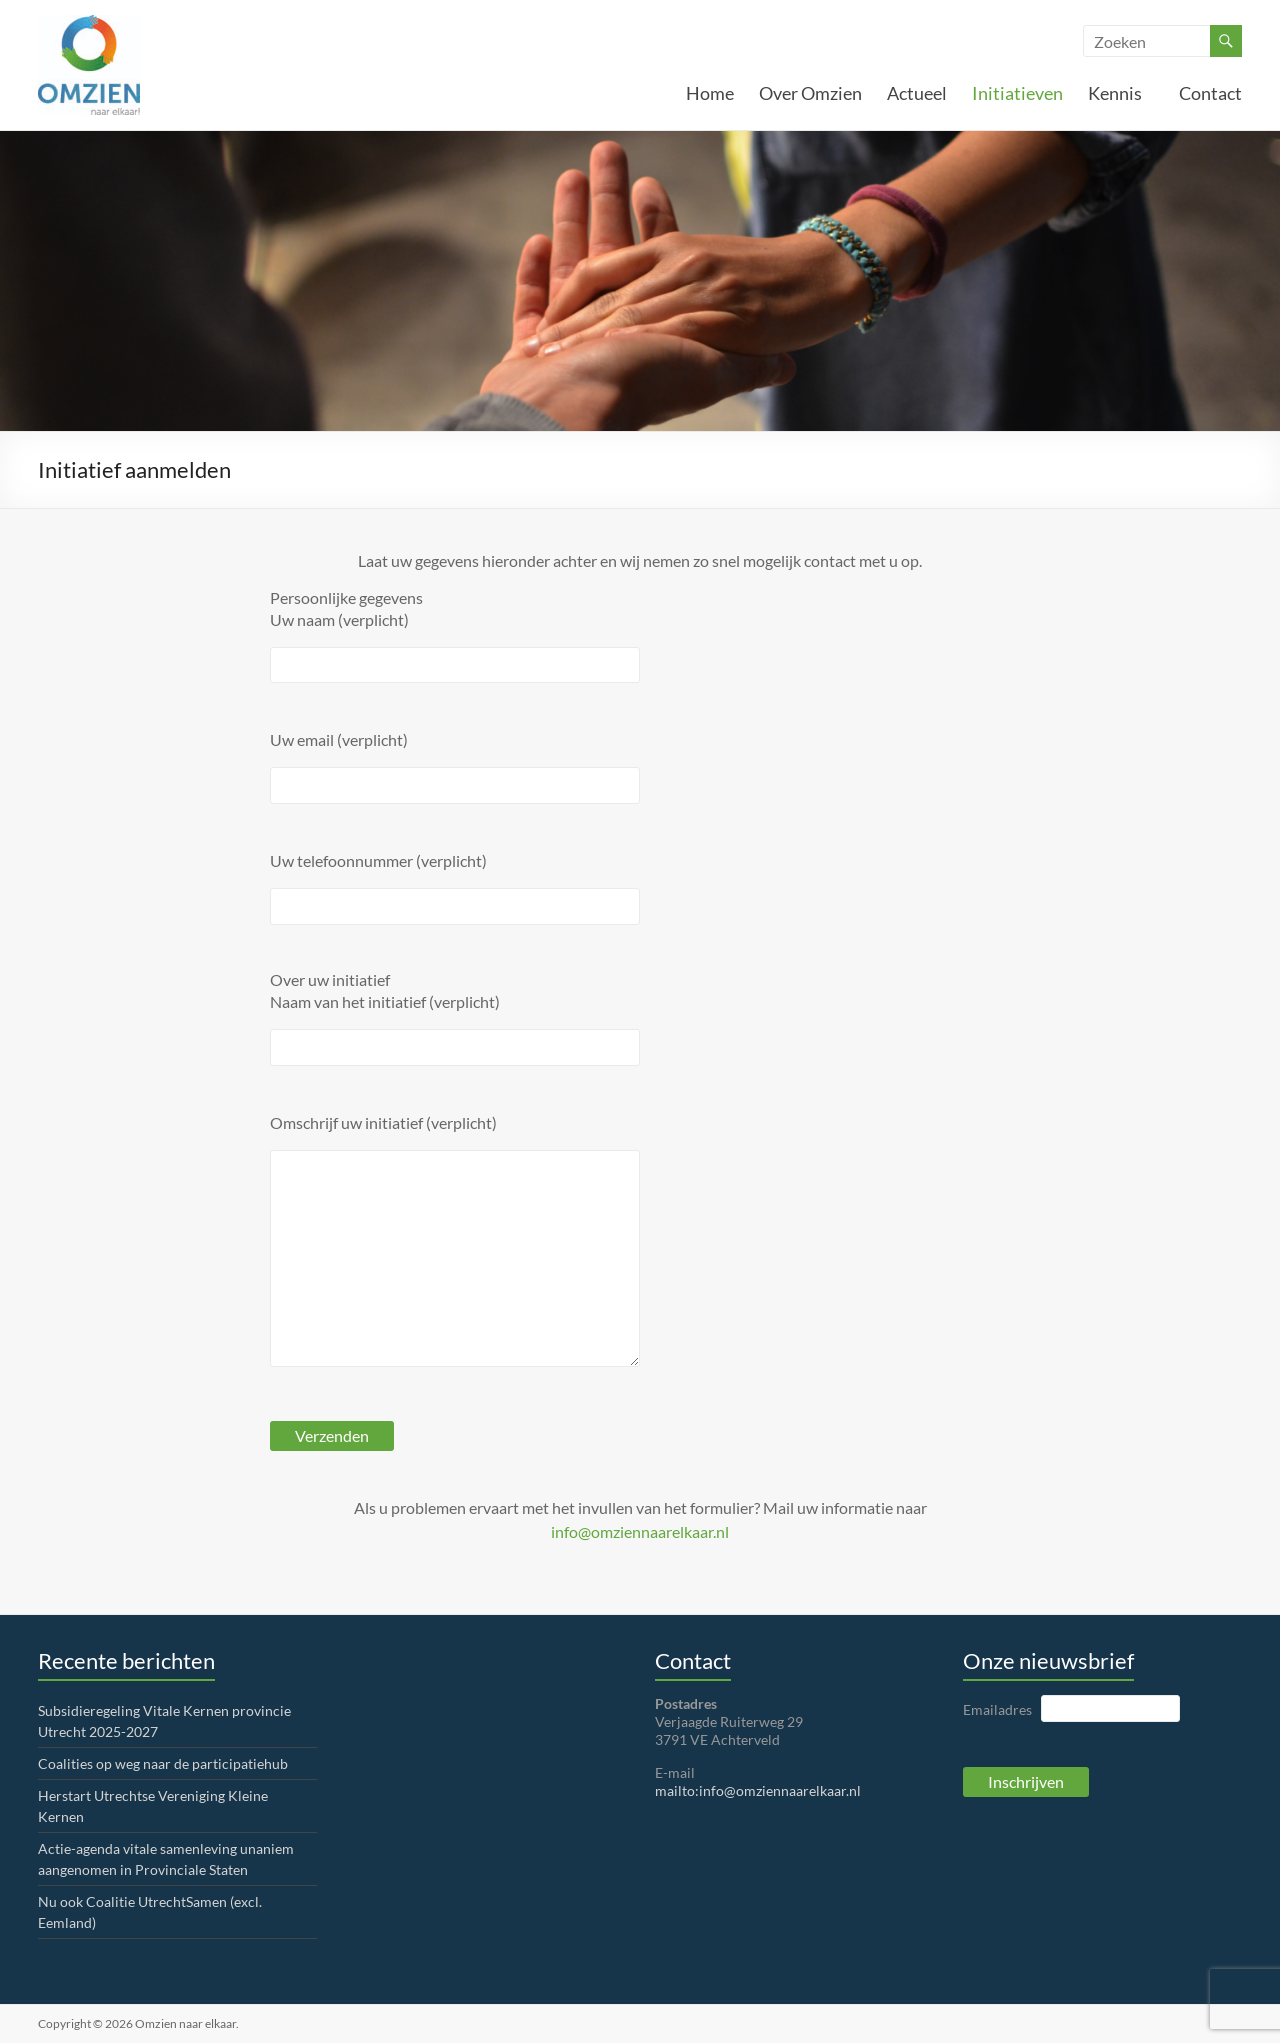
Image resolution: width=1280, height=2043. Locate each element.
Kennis (1121, 93)
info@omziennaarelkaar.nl (640, 1531)
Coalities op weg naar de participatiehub (163, 1763)
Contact (1210, 93)
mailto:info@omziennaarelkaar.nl (758, 1790)
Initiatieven (1017, 93)
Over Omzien (810, 93)
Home (710, 93)
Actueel (917, 93)
